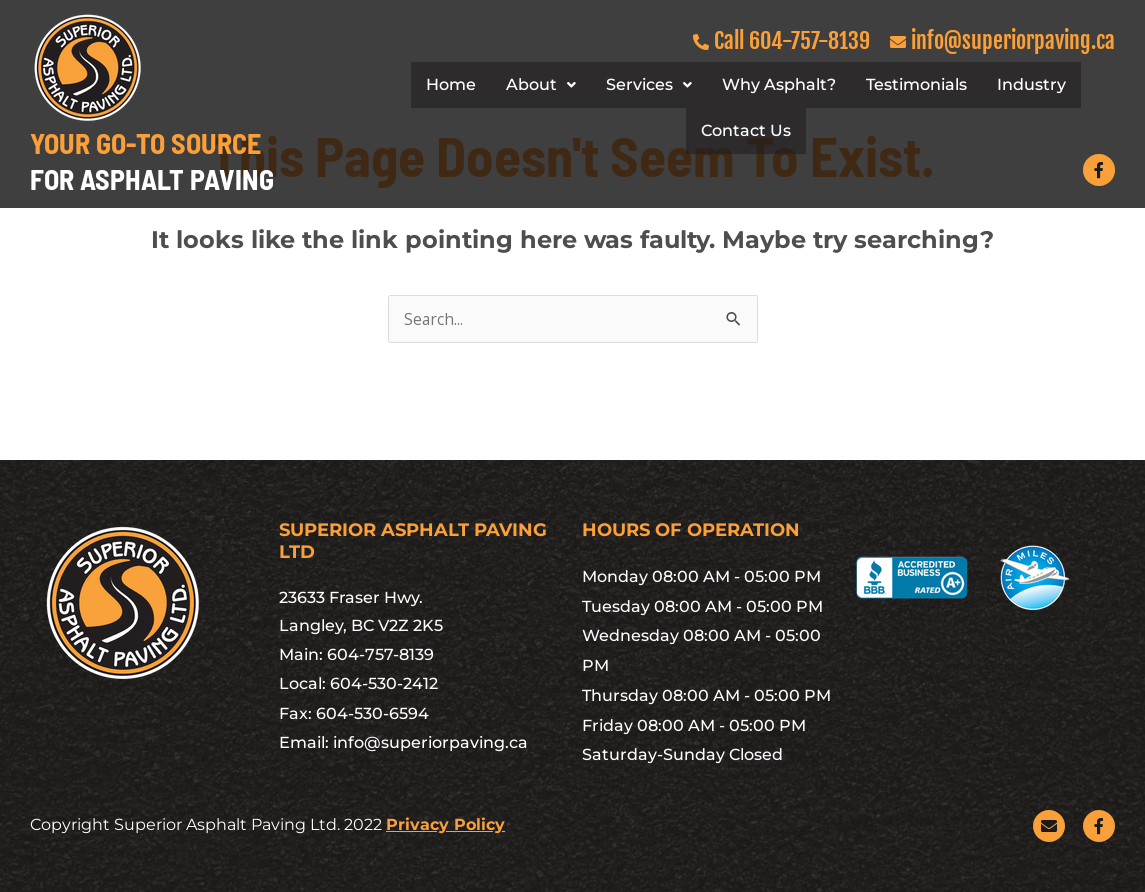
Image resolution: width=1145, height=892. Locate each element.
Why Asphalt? (779, 84)
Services (649, 84)
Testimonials (916, 84)
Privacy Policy (445, 824)
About (541, 84)
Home (451, 84)
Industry (1031, 84)
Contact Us (746, 130)
